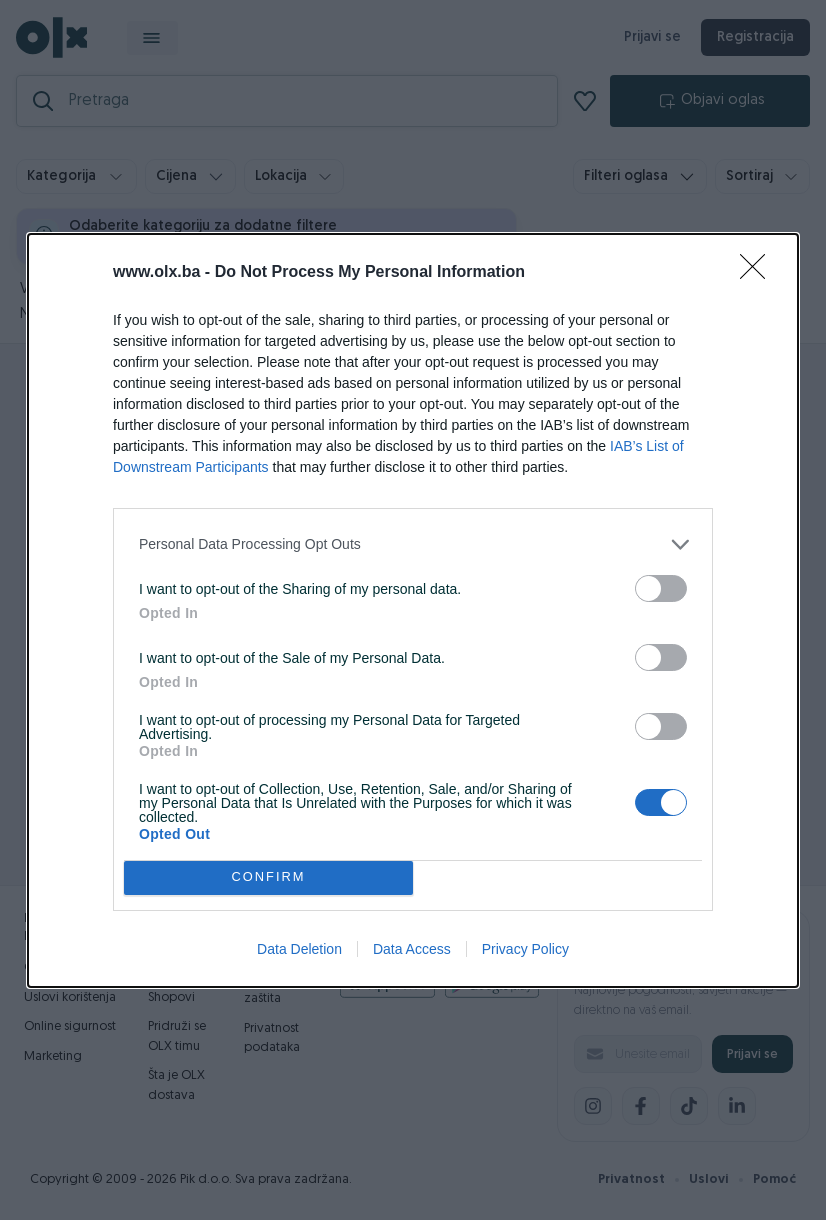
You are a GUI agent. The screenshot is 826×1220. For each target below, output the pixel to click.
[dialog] (413, 610)
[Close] (759, 273)
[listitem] (413, 544)
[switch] (661, 588)
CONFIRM (268, 877)
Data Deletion (299, 949)
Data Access (412, 949)
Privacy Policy (525, 949)
